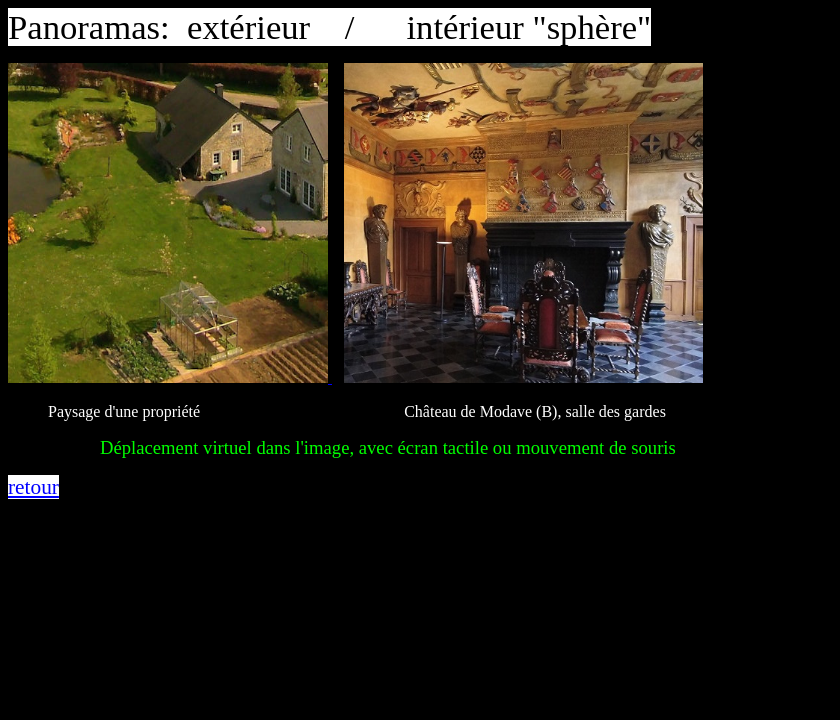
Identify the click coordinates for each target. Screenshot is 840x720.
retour (33, 487)
